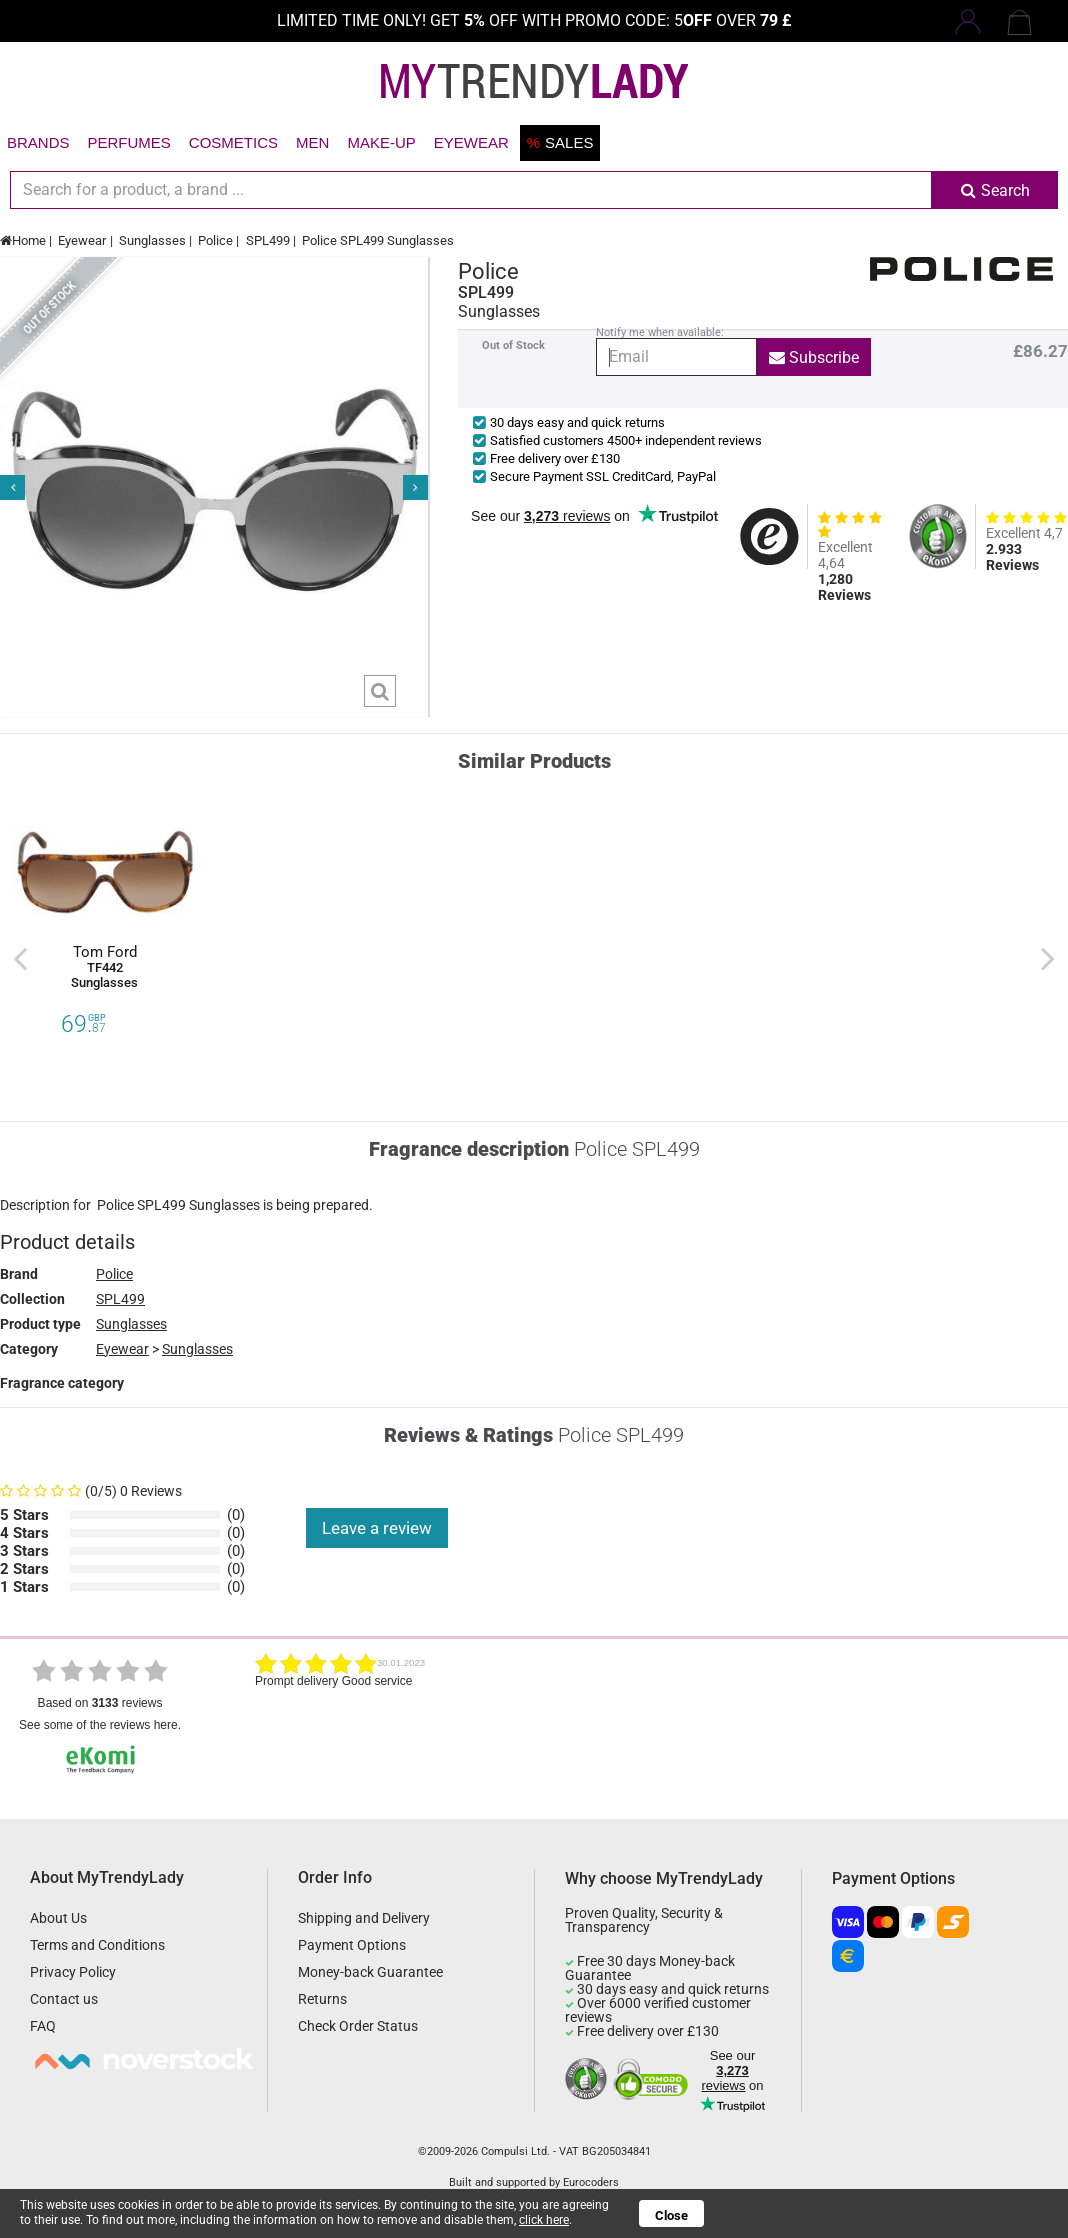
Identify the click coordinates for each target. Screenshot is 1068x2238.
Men (312, 142)
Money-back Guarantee (370, 1972)
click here (544, 2220)
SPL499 (268, 240)
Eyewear (471, 142)
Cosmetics (233, 142)
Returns (322, 1999)
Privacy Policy (73, 1972)
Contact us (64, 1999)
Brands (38, 142)
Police (215, 240)
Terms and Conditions (97, 1945)
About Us (58, 1918)
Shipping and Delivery (364, 1918)
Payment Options (352, 1945)
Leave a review (377, 1528)
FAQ (43, 2026)
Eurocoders (591, 2182)
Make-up (381, 142)
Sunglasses (152, 240)
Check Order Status (358, 2026)
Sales (560, 142)
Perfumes (129, 142)
